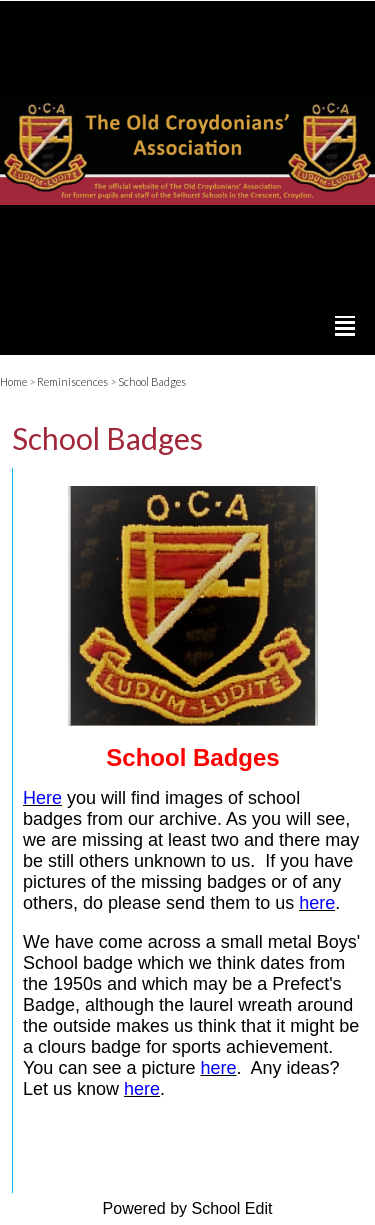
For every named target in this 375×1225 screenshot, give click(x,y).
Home (13, 381)
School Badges (152, 381)
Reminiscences (72, 381)
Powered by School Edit (188, 1208)
